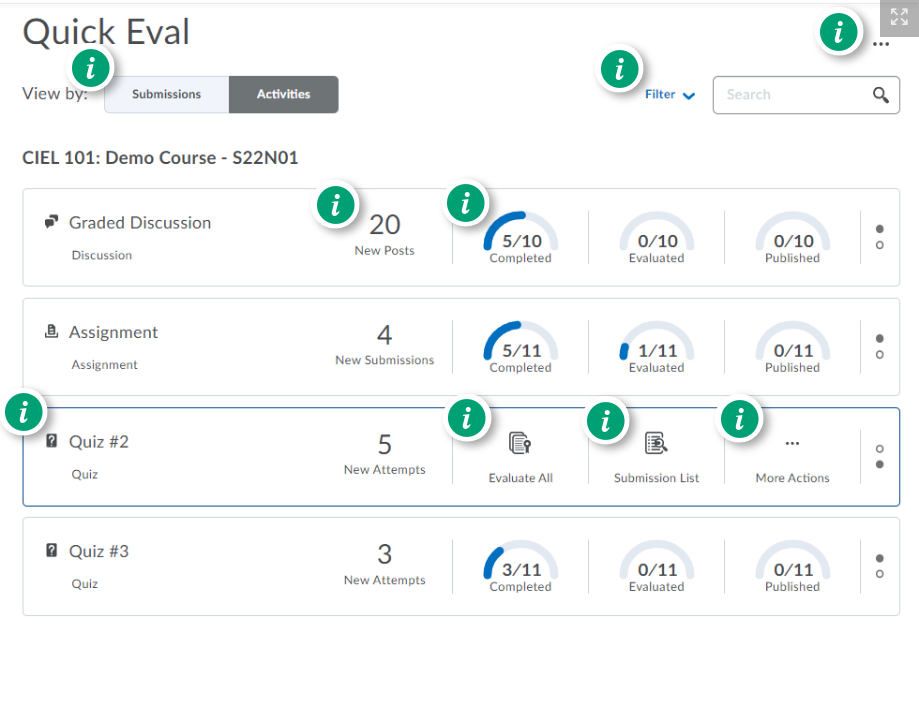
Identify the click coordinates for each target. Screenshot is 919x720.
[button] (899, 18)
